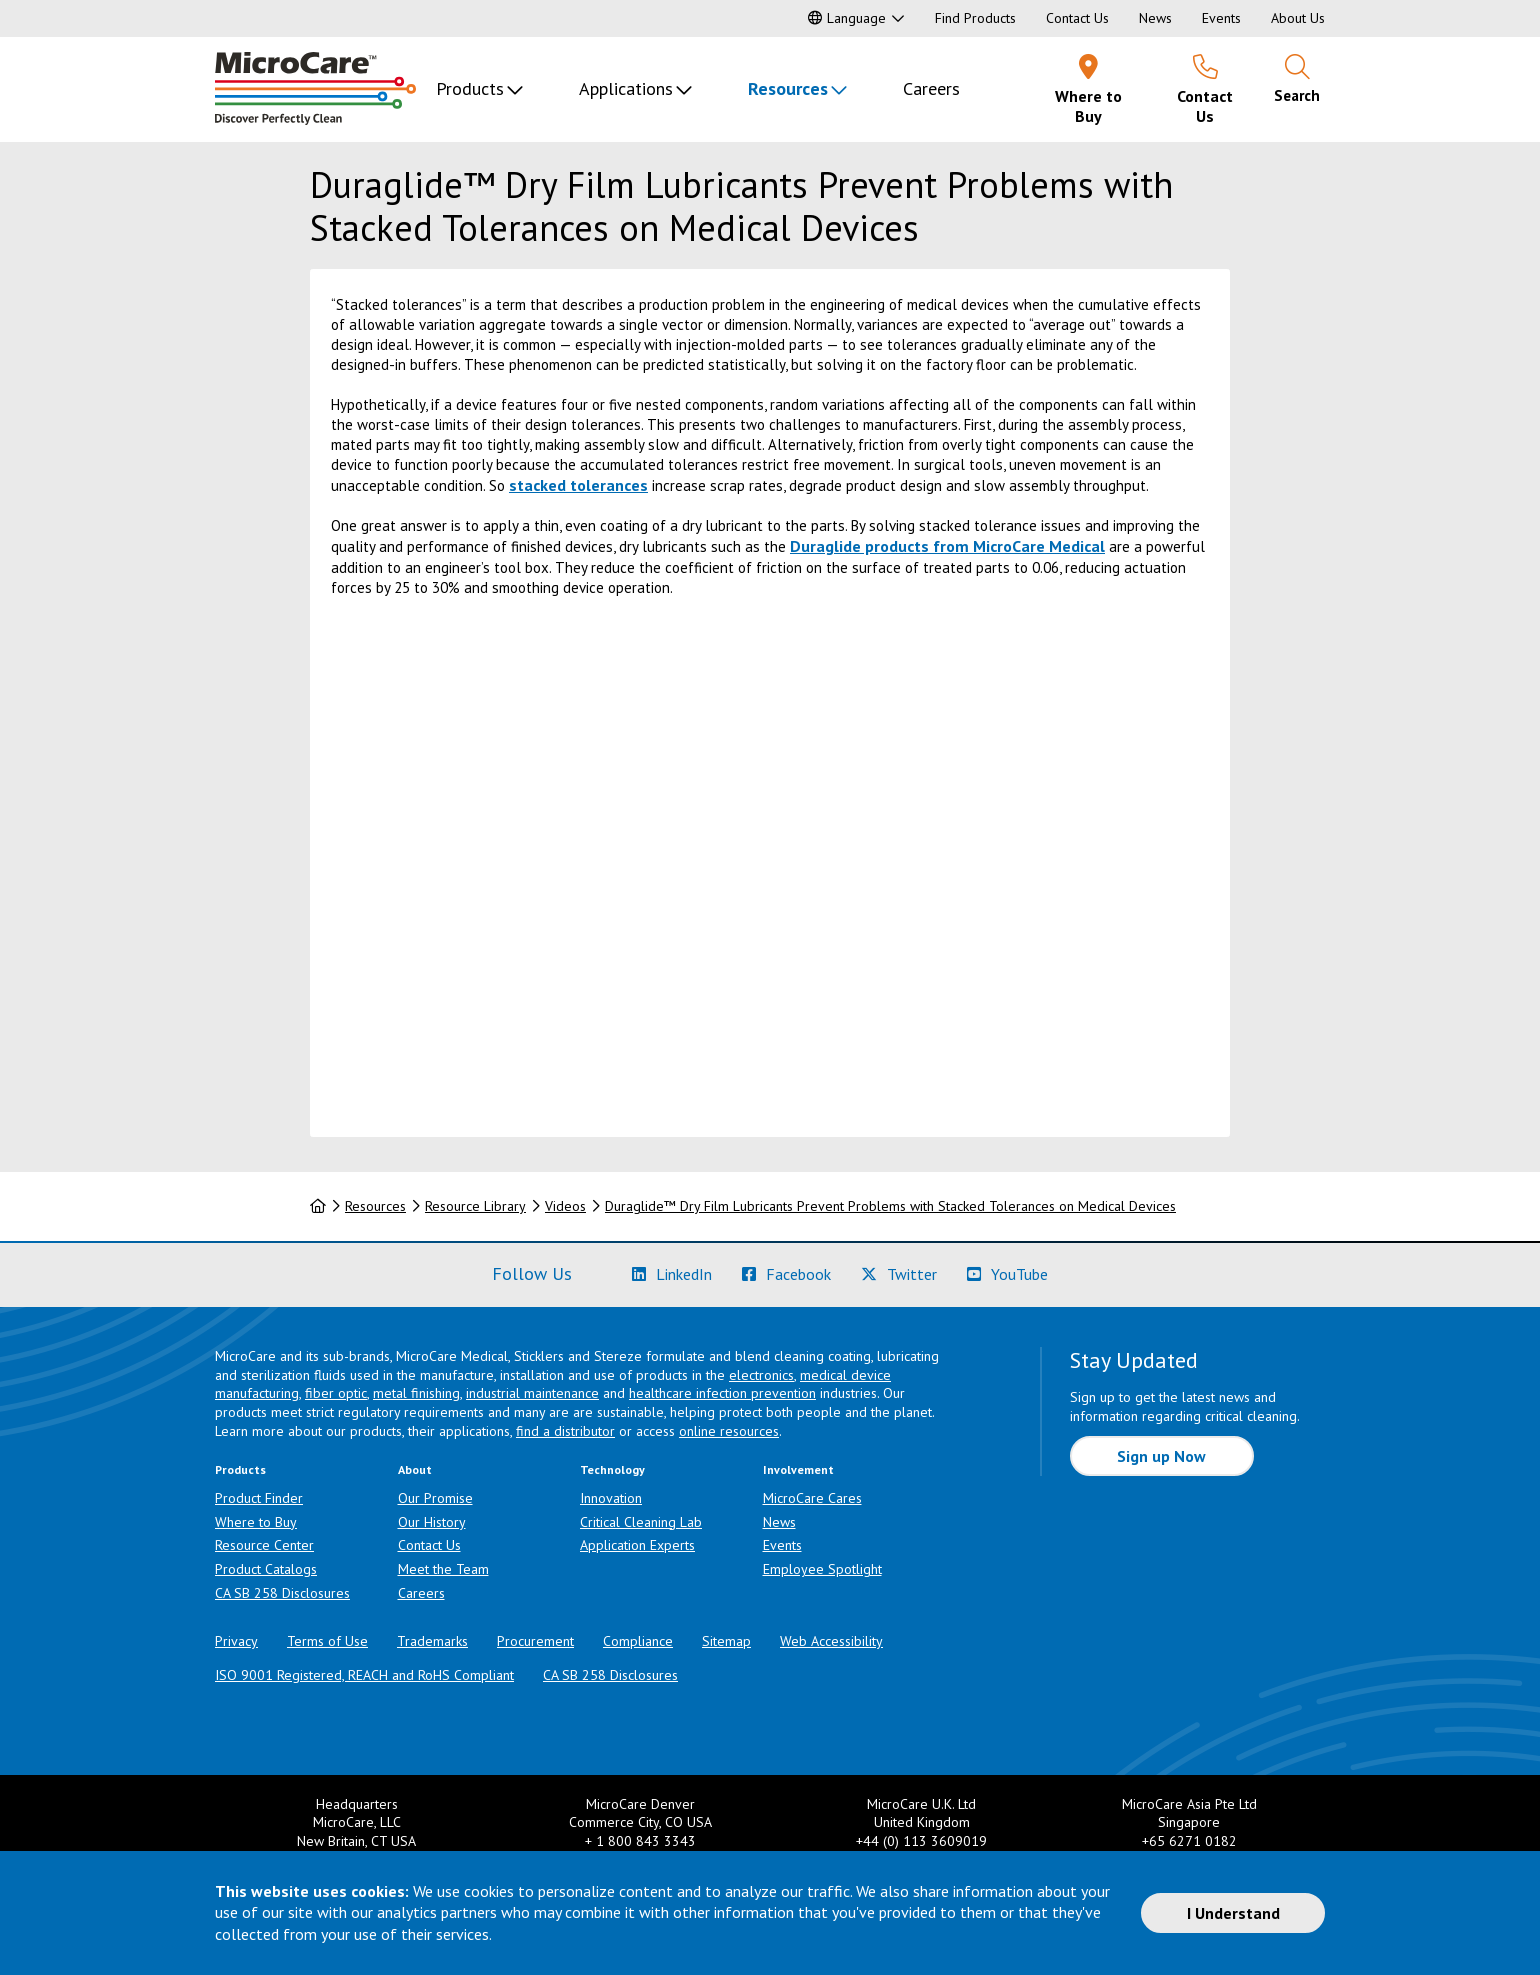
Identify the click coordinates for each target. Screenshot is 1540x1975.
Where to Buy (256, 1522)
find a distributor (565, 1431)
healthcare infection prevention (722, 1393)
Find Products (975, 18)
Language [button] (847, 18)
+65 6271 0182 (1189, 1841)
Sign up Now (1161, 1456)
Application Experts (637, 1545)
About (415, 1469)
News (1155, 18)
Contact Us (1077, 18)
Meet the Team (443, 1569)
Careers (931, 88)
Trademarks (432, 1641)
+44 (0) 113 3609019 (921, 1841)
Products (470, 88)
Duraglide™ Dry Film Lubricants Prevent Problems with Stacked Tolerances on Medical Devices (890, 1206)
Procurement (535, 1641)
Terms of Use (327, 1641)
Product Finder (259, 1498)
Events (1221, 18)
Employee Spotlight (822, 1569)
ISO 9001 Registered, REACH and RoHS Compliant (364, 1675)
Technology (612, 1469)
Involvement (798, 1469)
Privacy (236, 1641)
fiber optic (336, 1393)
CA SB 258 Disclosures (282, 1593)
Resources (788, 88)
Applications (626, 88)
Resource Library (475, 1206)
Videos (565, 1206)
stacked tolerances (578, 485)
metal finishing (416, 1393)
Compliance (638, 1641)
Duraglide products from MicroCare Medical (947, 546)
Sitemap (726, 1641)
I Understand (1233, 1913)
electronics (761, 1375)
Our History (432, 1522)
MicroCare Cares (812, 1498)
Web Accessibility (831, 1641)
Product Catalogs (266, 1569)
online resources (729, 1431)
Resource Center (264, 1545)
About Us (1298, 18)
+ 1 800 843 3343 (640, 1841)
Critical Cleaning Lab (641, 1522)
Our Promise (435, 1498)
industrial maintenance (532, 1393)
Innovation (611, 1498)
